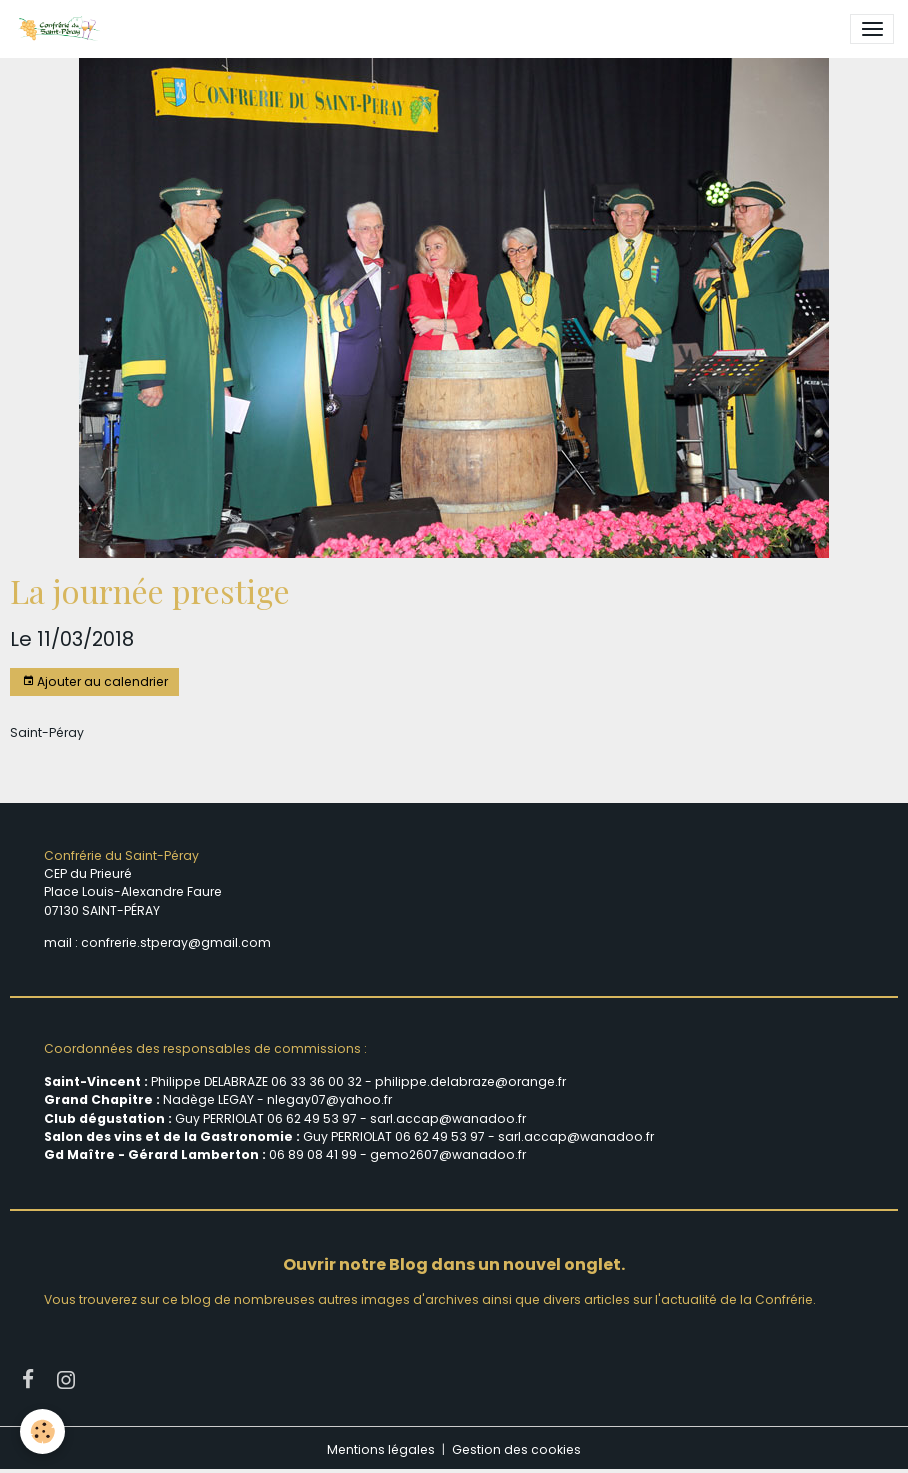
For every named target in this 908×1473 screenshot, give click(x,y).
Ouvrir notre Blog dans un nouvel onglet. (454, 1264)
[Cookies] (42, 1431)
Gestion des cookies (516, 1449)
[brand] (62, 29)
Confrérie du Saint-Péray (121, 855)
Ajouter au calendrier (95, 681)
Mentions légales (381, 1449)
